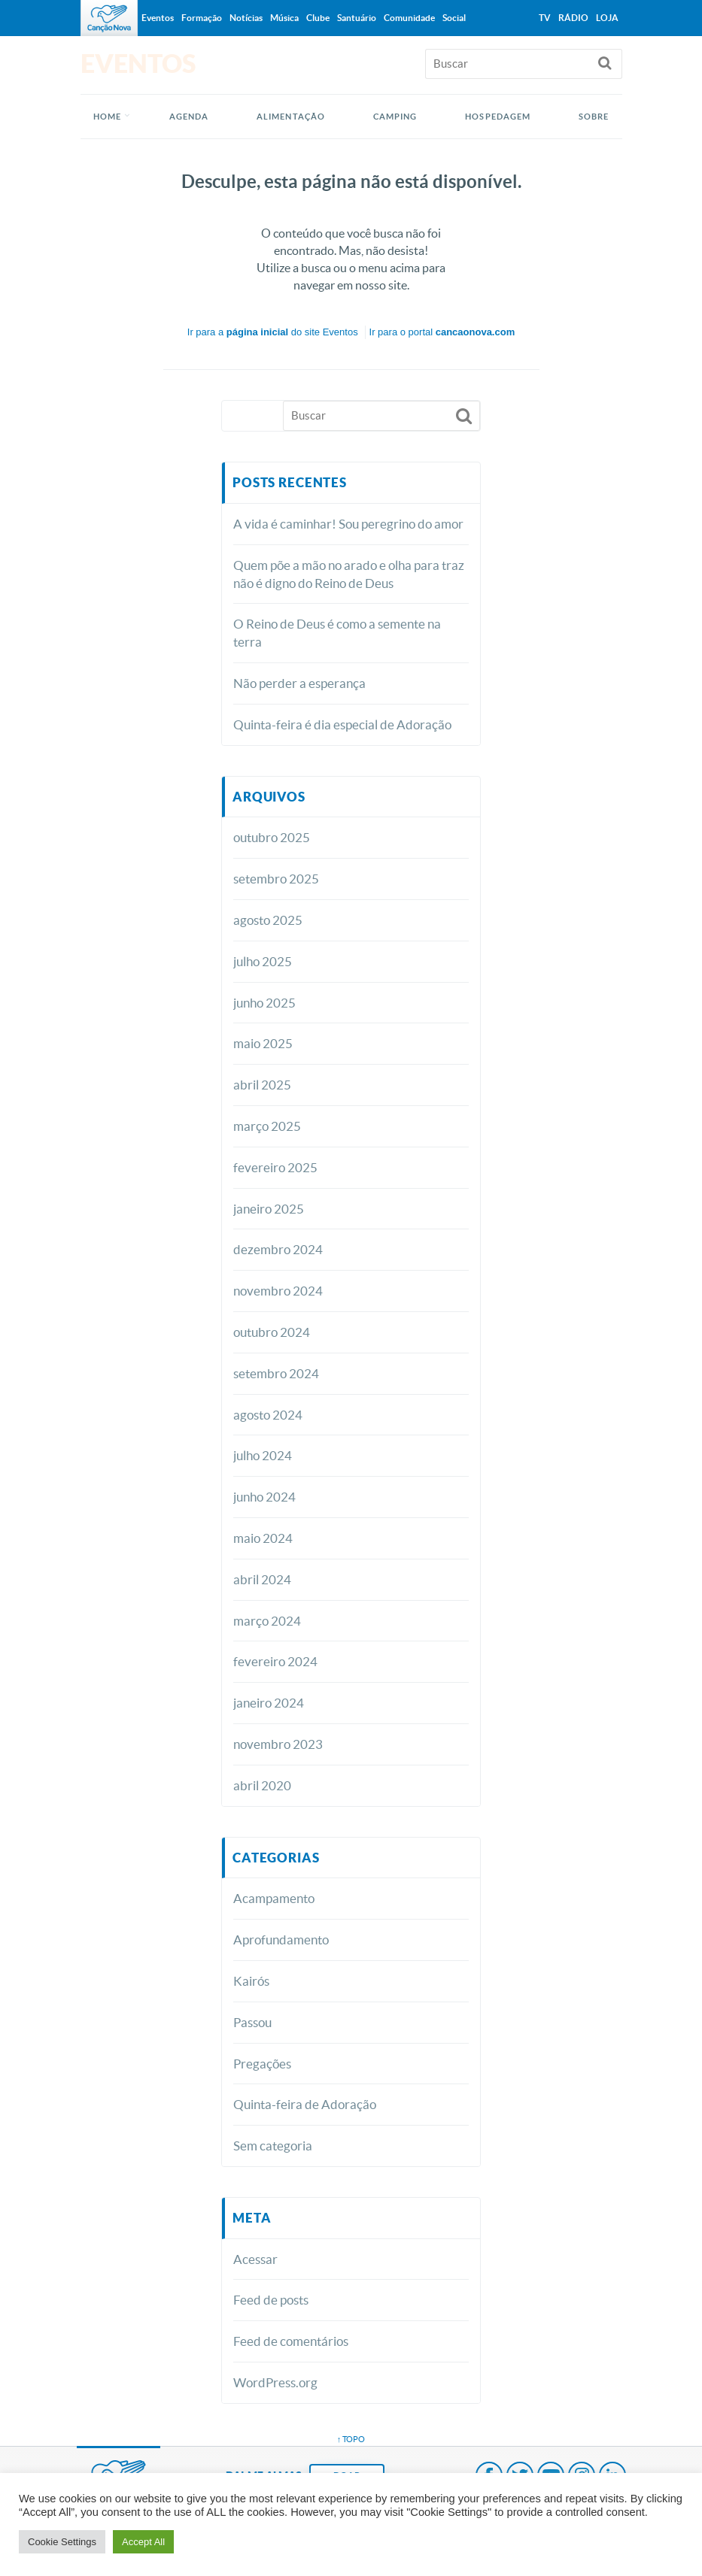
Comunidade (409, 18)
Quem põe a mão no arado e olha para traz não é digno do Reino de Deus (348, 574)
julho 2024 (262, 1455)
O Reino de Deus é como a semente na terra (337, 633)
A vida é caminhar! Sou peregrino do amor (348, 524)
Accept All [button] (143, 2541)
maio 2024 (263, 1538)
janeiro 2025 (268, 1209)
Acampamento (274, 1898)
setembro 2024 (276, 1373)
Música (284, 18)
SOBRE (594, 116)
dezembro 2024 (278, 1249)
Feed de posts (270, 2300)
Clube (318, 18)
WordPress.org (275, 2382)
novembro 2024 (278, 1290)
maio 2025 (263, 1043)
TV (545, 18)
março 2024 (267, 1621)
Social (454, 18)
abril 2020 (262, 1785)
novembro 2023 (278, 1744)
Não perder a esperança (299, 683)
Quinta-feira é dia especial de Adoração (342, 724)
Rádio (573, 18)
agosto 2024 (267, 1415)
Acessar (255, 2259)
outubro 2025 (271, 837)
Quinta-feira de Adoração (304, 2104)
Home (107, 116)
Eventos (157, 18)
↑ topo (351, 2439)
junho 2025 (264, 1003)
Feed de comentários (290, 2341)
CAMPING (395, 116)
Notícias (246, 18)
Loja (607, 18)
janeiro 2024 (268, 1703)
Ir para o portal (442, 332)
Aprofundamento (281, 1939)
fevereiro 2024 (275, 1661)
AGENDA (189, 116)
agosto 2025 (267, 920)
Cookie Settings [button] (62, 2541)
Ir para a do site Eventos (272, 332)
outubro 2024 (271, 1332)
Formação (201, 18)
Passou (252, 2022)
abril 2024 (262, 1579)
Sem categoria (272, 2145)
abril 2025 (262, 1084)
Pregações (262, 2063)
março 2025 (267, 1126)
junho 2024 (264, 1497)
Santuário (356, 18)
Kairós (251, 1981)
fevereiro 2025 (275, 1167)
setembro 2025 (276, 878)
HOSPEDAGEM (497, 116)
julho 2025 (262, 961)
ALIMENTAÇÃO (291, 116)
